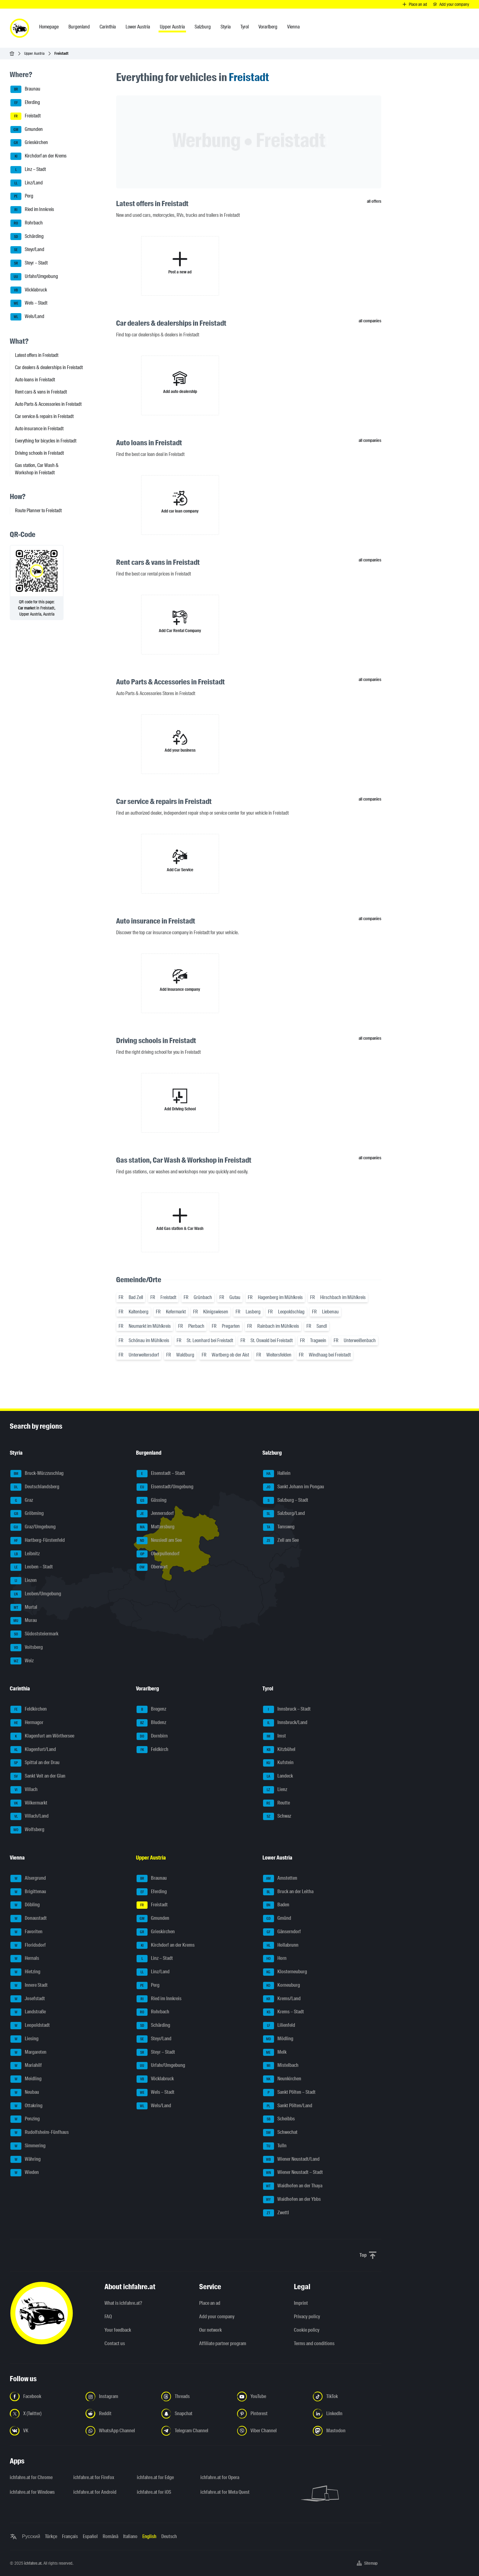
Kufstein (278, 1763)
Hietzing (25, 1972)
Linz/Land (26, 183)
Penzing (25, 2119)
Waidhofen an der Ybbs (292, 2199)
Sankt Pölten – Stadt (289, 2092)
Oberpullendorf (158, 1554)
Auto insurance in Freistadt (39, 428)
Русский (31, 2536)
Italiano (130, 2536)
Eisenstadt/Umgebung (165, 1487)
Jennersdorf (155, 1513)
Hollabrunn (280, 1945)
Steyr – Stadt (29, 263)
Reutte (276, 1803)
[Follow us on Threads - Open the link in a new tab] (195, 2396)
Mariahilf (26, 2065)
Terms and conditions (314, 2343)
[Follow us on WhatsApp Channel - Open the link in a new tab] (120, 2431)
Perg (21, 196)
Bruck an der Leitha (288, 1892)
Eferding (25, 102)
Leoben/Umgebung (35, 1594)
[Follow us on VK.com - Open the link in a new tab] (44, 2431)
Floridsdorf (28, 1945)
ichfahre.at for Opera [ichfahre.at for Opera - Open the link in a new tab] (219, 2477)
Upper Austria (34, 53)
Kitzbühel (279, 1749)
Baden (276, 1905)
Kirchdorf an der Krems (38, 156)
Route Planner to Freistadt (38, 510)
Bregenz (151, 1709)
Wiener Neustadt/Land (291, 2159)
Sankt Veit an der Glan (37, 1776)
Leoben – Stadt (31, 1567)
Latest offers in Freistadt (36, 355)
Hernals (24, 1958)
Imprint (301, 2303)
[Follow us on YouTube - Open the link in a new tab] (271, 2396)
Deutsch (169, 2536)
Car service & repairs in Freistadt (44, 416)
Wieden (24, 2172)
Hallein (277, 1473)
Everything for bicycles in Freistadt (45, 441)
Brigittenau (28, 1892)
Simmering (28, 2146)
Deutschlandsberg (34, 1487)
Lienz (275, 1789)
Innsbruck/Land (285, 1723)
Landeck (278, 1776)
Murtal (23, 1607)
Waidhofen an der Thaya (292, 2186)
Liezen (23, 1580)
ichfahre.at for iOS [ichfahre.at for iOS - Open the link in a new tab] (154, 2492)
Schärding (27, 236)
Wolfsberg (27, 1830)
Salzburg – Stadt (285, 1500)
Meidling (26, 2079)
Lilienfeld (279, 2025)
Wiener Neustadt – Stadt (293, 2172)
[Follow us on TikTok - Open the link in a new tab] (347, 2396)
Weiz (22, 1661)
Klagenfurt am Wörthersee (42, 1736)
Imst (274, 1736)
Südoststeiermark (34, 1634)
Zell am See (281, 1540)
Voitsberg (26, 1647)
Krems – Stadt (283, 2012)
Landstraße (28, 2012)
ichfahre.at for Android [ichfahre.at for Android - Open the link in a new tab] (94, 2492)
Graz (21, 1500)
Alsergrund (28, 1878)
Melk (275, 2052)
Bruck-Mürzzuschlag (37, 1473)
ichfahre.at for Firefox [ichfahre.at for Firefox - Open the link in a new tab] (93, 2477)
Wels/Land (27, 316)
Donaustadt (28, 1918)
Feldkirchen (28, 1709)
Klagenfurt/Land (33, 1749)
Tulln (275, 2146)
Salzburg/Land (284, 1513)
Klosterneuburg (285, 1972)
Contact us (114, 2343)
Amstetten (280, 1878)
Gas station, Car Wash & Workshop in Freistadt (37, 469)
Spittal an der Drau (35, 1763)
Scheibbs (279, 2119)
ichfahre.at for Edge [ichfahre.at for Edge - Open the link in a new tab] (155, 2477)
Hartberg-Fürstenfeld (37, 1540)
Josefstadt (27, 1999)
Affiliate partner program (222, 2343)
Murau (23, 1620)
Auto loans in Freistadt (35, 379)
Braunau (25, 89)
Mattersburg (155, 1527)
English (149, 2536)
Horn (275, 1958)
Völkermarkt (28, 1803)
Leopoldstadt (30, 2025)
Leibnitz (25, 1554)
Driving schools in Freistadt (39, 453)
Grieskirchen (29, 142)
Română (110, 2536)
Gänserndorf (282, 1932)
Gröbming (27, 1513)
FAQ (108, 2316)
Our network (210, 2330)
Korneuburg (281, 1985)
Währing (25, 2159)
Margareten (28, 2052)
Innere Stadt (29, 1985)
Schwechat (280, 2132)
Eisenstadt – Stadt (161, 1473)
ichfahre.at (33, 2563)
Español (90, 2536)
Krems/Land (282, 1999)
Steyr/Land (27, 250)
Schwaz (277, 1816)
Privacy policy (307, 2316)
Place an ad (209, 2303)
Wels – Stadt (28, 303)
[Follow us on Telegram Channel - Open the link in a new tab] (195, 2431)
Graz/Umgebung (33, 1527)
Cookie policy (307, 2330)
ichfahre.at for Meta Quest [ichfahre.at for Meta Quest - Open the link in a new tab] (225, 2492)
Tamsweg (278, 1527)
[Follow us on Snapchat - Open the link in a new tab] (195, 2414)
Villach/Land (29, 1816)
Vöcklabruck (28, 290)
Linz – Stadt (28, 169)
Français (70, 2536)
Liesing (24, 2039)
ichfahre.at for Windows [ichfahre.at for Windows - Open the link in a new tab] (32, 2492)
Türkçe (51, 2536)
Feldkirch (152, 1749)
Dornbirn (152, 1736)
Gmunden (26, 129)
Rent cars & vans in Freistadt (41, 392)
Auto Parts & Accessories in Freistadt (48, 404)
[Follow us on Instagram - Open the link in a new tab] (120, 2396)
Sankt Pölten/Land (287, 2106)
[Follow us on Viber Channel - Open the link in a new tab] (271, 2431)
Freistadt (25, 116)
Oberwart (152, 1567)
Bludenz (151, 1723)
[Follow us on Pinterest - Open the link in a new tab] (271, 2414)
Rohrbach (26, 223)
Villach (24, 1789)
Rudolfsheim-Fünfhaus (39, 2132)
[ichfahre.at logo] (19, 28)
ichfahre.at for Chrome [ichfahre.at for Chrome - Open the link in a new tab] (31, 2477)
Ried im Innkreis (32, 209)
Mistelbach (280, 2065)
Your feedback (117, 2330)
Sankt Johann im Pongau (293, 1487)
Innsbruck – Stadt (287, 1709)
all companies (370, 321)
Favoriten (26, 1932)
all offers (374, 201)
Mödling (278, 2039)
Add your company (217, 2316)
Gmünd (277, 1918)
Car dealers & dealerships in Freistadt (49, 367)
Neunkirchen (282, 2079)
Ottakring (26, 2106)
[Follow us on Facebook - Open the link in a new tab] (44, 2396)
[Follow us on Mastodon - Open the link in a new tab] (347, 2431)
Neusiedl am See (159, 1540)
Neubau (24, 2092)
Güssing (151, 1500)
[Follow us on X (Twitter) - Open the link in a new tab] (44, 2414)
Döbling (25, 1905)
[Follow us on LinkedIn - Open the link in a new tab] (347, 2414)
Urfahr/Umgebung (34, 276)
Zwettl (276, 2213)
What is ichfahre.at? (123, 2303)
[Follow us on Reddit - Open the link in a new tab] (120, 2414)
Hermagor (26, 1723)
